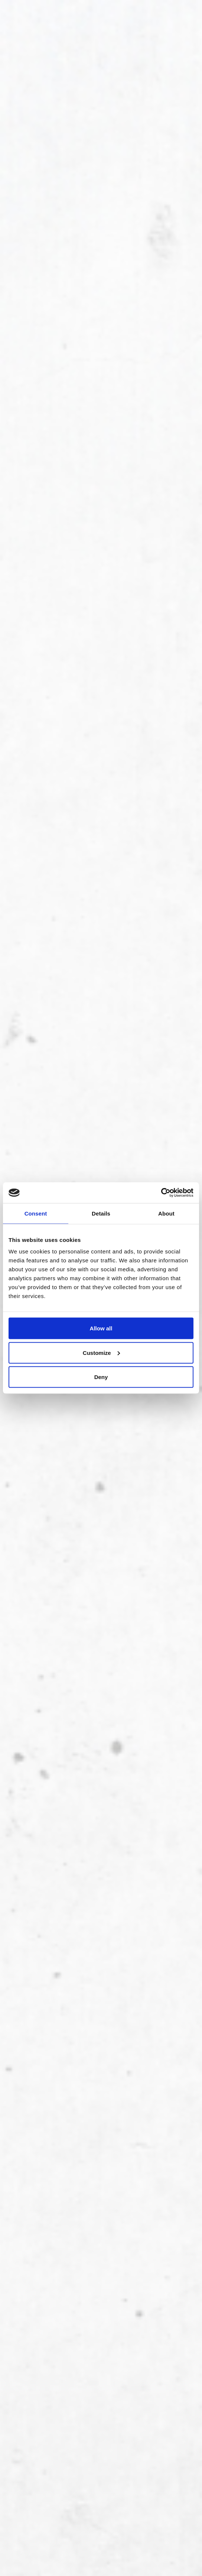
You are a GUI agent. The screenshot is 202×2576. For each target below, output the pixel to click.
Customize (101, 1352)
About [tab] (166, 1213)
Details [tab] (101, 1213)
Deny (101, 1377)
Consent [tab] (36, 1213)
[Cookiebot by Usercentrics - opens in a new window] (160, 1193)
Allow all (101, 1328)
